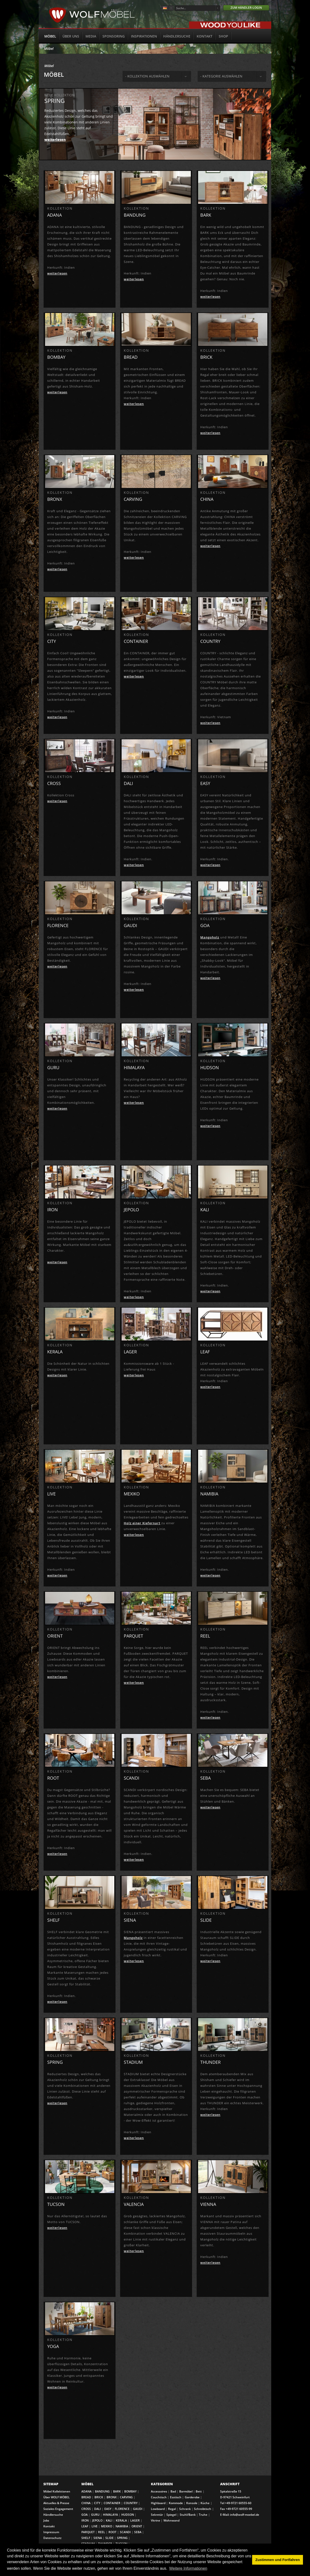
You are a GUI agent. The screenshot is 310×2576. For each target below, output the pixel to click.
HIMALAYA (110, 2515)
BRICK (98, 2497)
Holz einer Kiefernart (142, 1523)
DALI (97, 2509)
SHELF (85, 2538)
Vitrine (155, 2520)
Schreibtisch (202, 2509)
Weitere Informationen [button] (188, 2568)
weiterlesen (55, 139)
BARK (117, 2491)
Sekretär (157, 2515)
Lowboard (158, 2509)
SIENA (97, 2538)
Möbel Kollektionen (56, 2491)
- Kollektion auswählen (147, 76)
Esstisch (175, 2497)
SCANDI (125, 2532)
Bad (173, 2491)
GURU (95, 2515)
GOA (84, 2515)
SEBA (137, 2532)
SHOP (223, 36)
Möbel (50, 36)
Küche (205, 2503)
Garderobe (192, 2497)
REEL (101, 2532)
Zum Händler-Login (246, 8)
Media (90, 36)
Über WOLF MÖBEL (56, 2497)
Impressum (51, 2532)
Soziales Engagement (58, 2509)
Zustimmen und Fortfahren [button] (278, 2560)
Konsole (191, 2503)
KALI (109, 2520)
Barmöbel (186, 2491)
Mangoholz (209, 937)
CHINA (86, 2503)
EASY (107, 2509)
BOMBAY (130, 2491)
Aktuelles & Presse (56, 2503)
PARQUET (88, 2532)
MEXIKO (106, 2526)
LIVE (95, 2526)
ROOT (112, 2532)
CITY (97, 2503)
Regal (172, 2509)
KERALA (121, 2520)
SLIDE (109, 2538)
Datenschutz (52, 2538)
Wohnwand (171, 2520)
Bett (199, 2491)
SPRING (122, 2538)
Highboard (158, 2503)
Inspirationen (144, 36)
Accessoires (159, 2491)
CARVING (126, 2497)
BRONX (111, 2497)
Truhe (203, 2515)
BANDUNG (102, 2491)
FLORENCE (122, 2509)
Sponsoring (113, 36)
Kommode (176, 2503)
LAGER (135, 2520)
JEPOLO (97, 2520)
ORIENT (137, 2526)
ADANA (86, 2491)
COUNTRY (131, 2503)
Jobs (46, 2520)
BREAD (86, 2497)
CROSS (86, 2509)
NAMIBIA (122, 2526)
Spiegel (171, 2515)
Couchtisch (159, 2497)
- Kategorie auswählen (221, 76)
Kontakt (204, 36)
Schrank (185, 2509)
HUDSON (127, 2515)
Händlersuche (176, 36)
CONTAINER (112, 2503)
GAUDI (137, 2509)
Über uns (70, 36)
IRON (85, 2520)
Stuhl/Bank (188, 2515)
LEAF (84, 2526)
